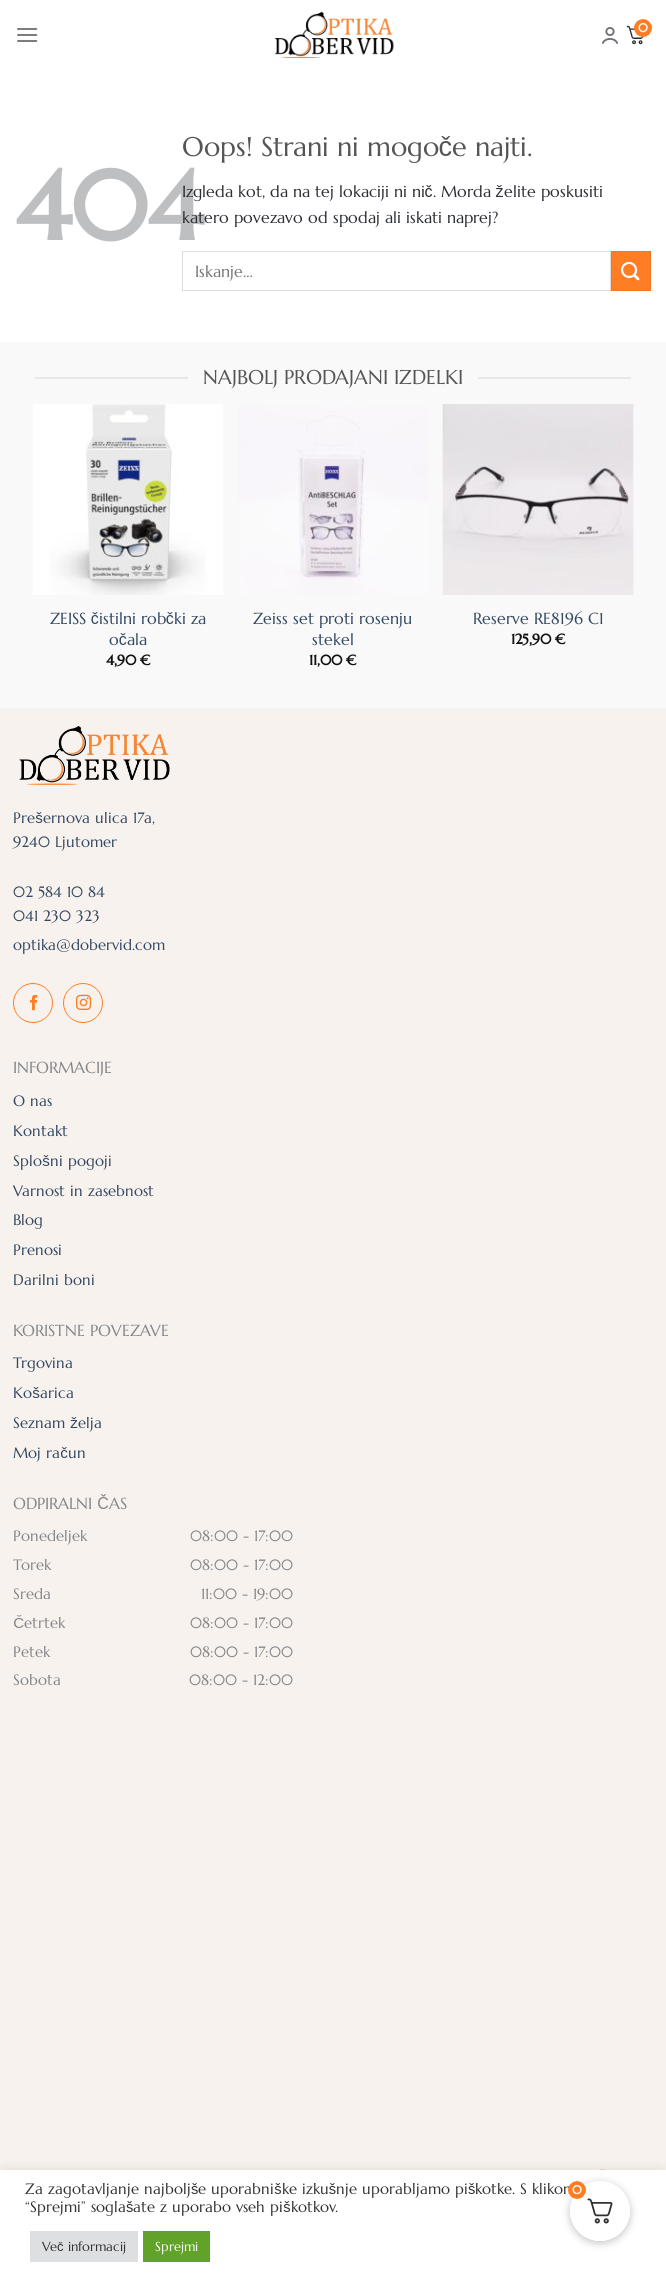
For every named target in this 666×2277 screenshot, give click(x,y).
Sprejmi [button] (176, 2246)
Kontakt (40, 1130)
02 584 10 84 (59, 891)
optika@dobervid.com (89, 944)
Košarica (43, 1392)
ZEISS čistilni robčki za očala (128, 628)
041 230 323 (56, 915)
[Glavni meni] (27, 34)
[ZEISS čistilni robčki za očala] (127, 499)
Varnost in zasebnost (83, 1190)
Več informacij (84, 2246)
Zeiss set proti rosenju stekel (332, 628)
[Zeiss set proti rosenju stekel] (332, 499)
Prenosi (37, 1249)
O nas (32, 1100)
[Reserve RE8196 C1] (538, 499)
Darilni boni (54, 1279)
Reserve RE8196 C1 (538, 618)
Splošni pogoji (62, 1160)
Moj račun (49, 1452)
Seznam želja (57, 1422)
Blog (28, 1219)
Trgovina (43, 1362)
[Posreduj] (631, 270)
